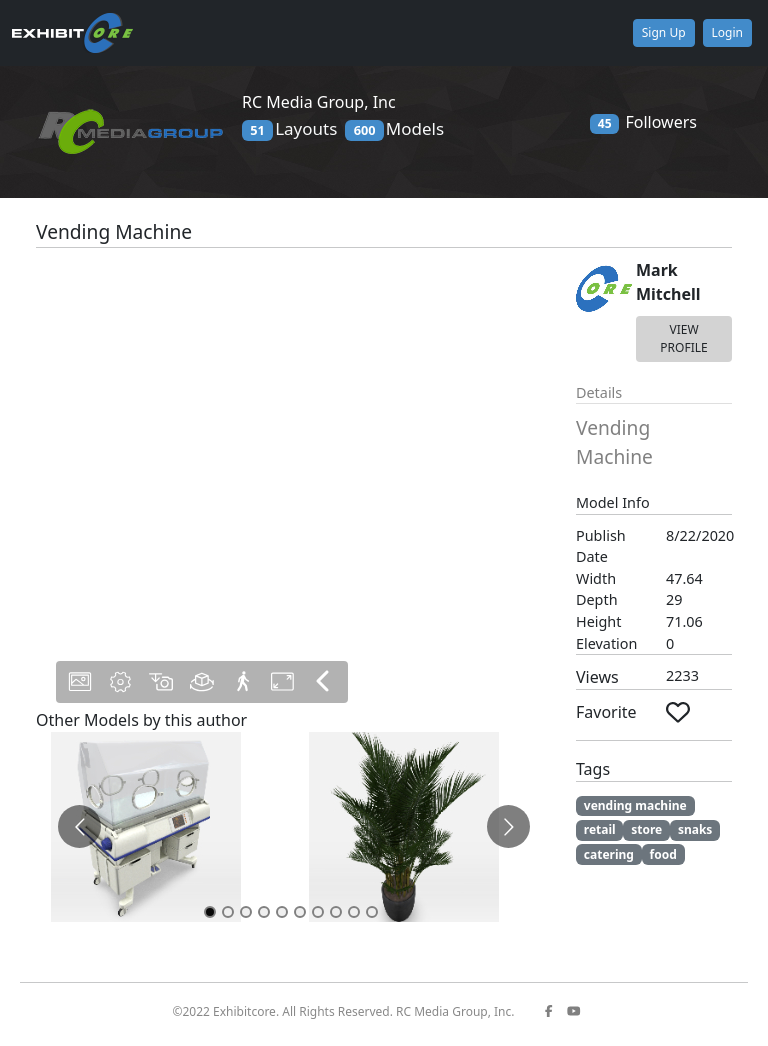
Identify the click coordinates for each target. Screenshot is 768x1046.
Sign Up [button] (664, 32)
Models (394, 129)
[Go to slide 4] (264, 912)
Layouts (289, 129)
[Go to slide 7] (318, 912)
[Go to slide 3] (246, 912)
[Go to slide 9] (354, 912)
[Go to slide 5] (282, 912)
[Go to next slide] (508, 826)
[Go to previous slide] (79, 826)
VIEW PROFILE (683, 338)
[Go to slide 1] (210, 912)
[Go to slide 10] (372, 912)
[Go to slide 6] (300, 912)
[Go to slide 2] (228, 912)
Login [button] (727, 32)
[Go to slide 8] (336, 912)
